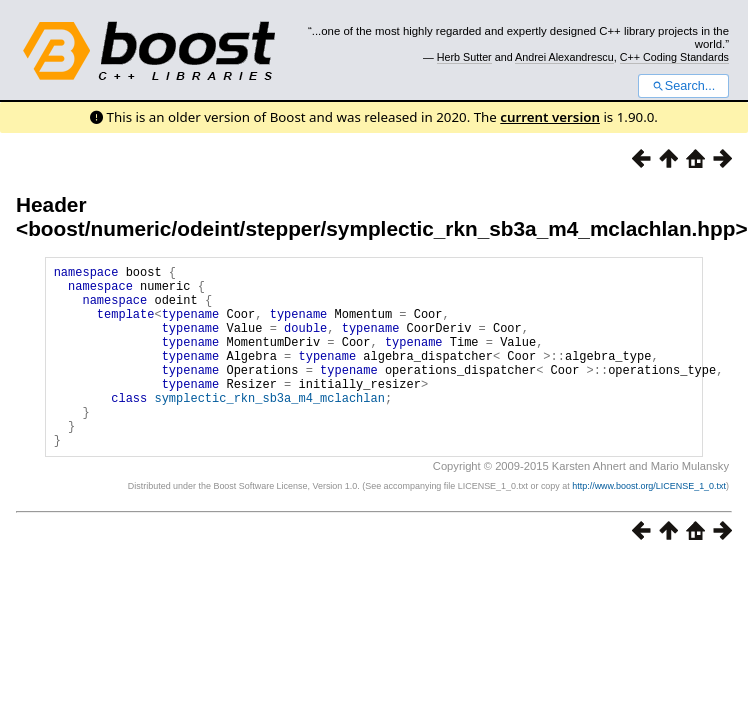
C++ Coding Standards (674, 57)
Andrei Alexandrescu (564, 57)
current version (550, 117)
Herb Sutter (464, 57)
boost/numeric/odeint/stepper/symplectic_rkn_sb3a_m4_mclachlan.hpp (381, 228)
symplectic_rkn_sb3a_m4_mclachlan (269, 427)
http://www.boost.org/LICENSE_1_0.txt (649, 525)
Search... (683, 86)
